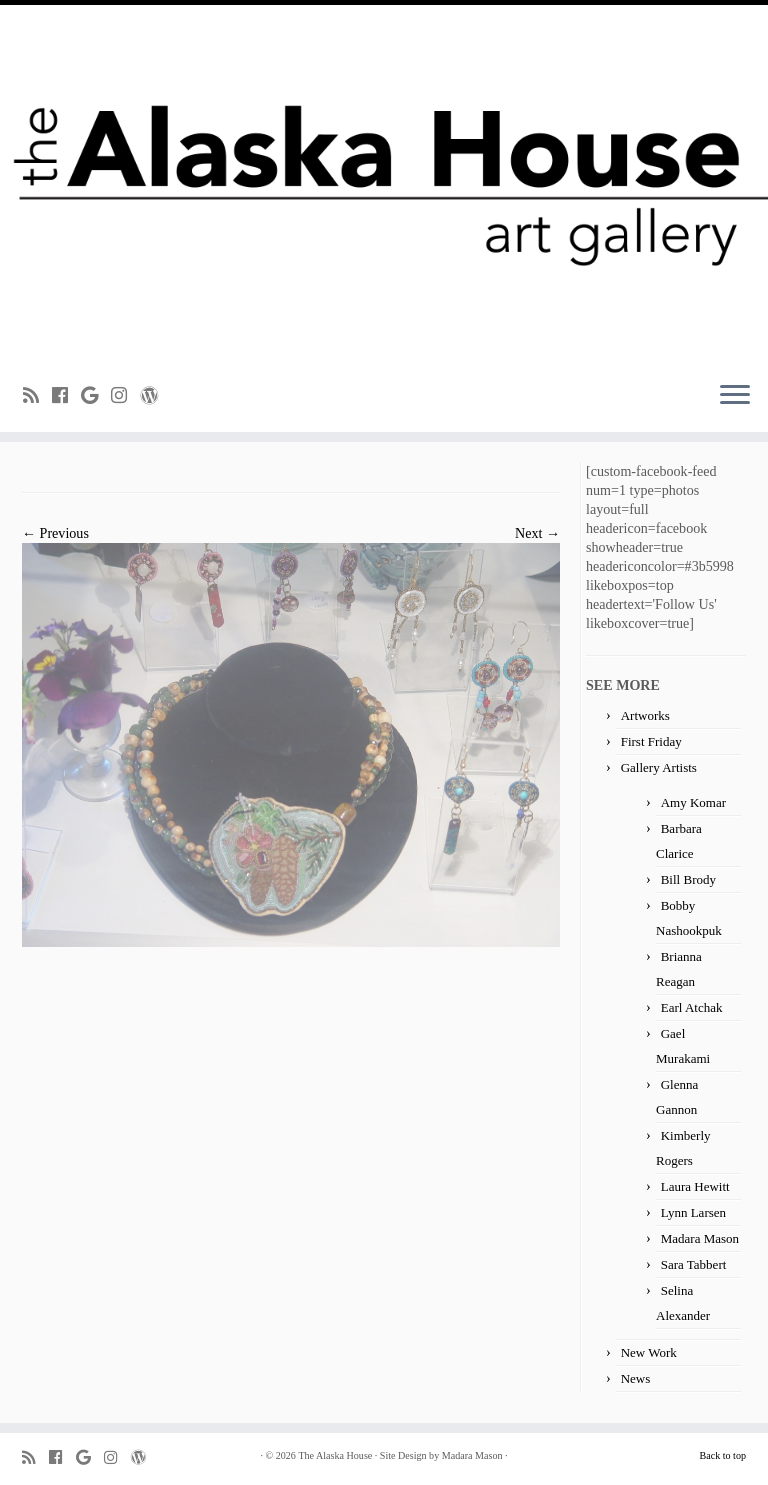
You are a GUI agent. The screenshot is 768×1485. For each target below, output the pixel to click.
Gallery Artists (659, 767)
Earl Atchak (692, 1007)
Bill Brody (688, 879)
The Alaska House (335, 1455)
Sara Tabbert (694, 1264)
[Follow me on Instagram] (125, 396)
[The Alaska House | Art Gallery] (384, 185)
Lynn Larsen (693, 1212)
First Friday (651, 741)
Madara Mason (700, 1238)
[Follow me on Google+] (96, 396)
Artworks (645, 715)
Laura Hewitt (695, 1186)
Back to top (723, 1455)
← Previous (55, 533)
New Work (649, 1352)
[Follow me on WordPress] (155, 396)
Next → (537, 533)
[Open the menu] (735, 396)
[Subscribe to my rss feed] (37, 396)
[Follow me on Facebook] (66, 396)
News (636, 1378)
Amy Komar (693, 802)
